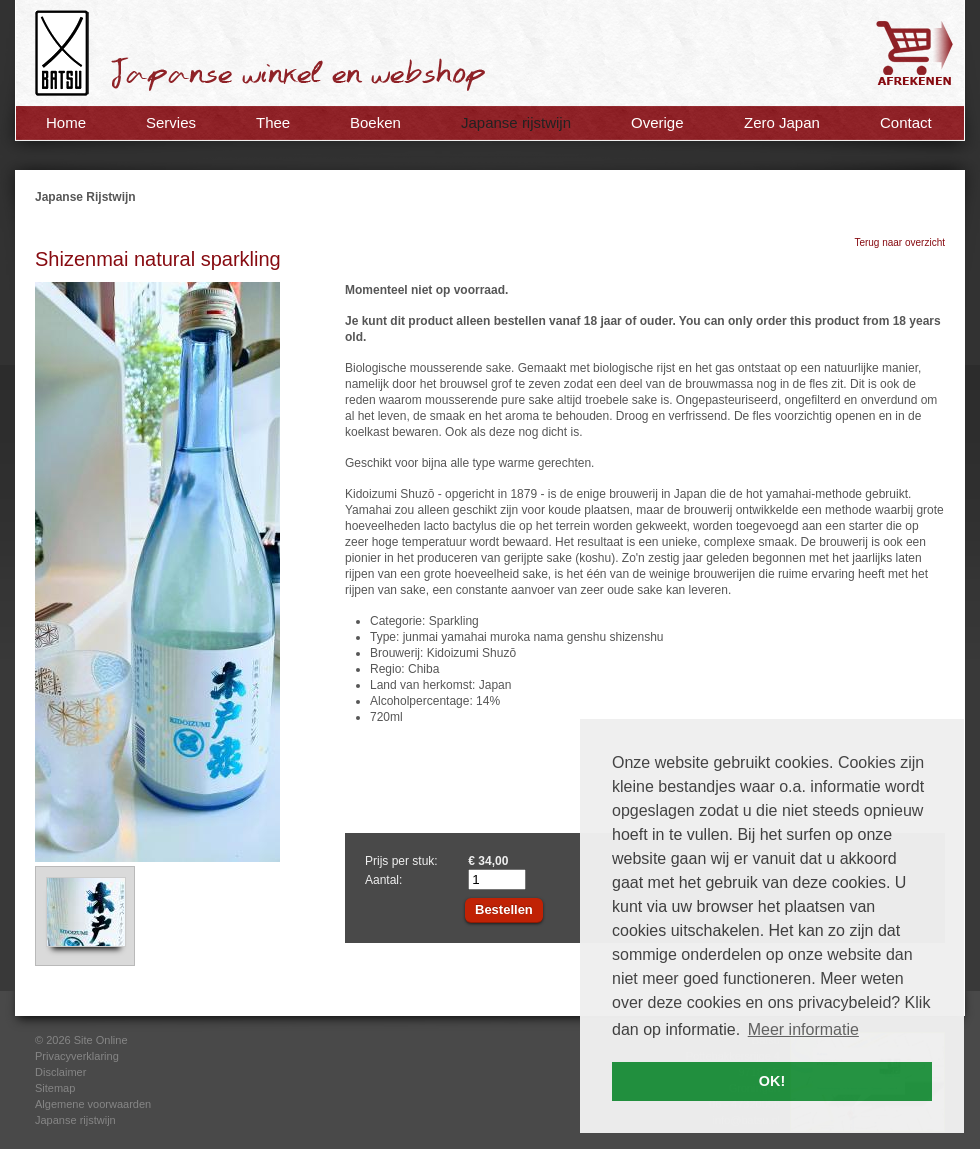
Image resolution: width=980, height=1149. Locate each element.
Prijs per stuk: (401, 861)
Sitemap (55, 1088)
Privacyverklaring (77, 1056)
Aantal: (383, 880)
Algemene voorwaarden (93, 1104)
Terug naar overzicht (899, 242)
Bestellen (504, 909)
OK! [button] (772, 1081)
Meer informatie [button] (803, 1029)
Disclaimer (60, 1072)
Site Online (101, 1040)
